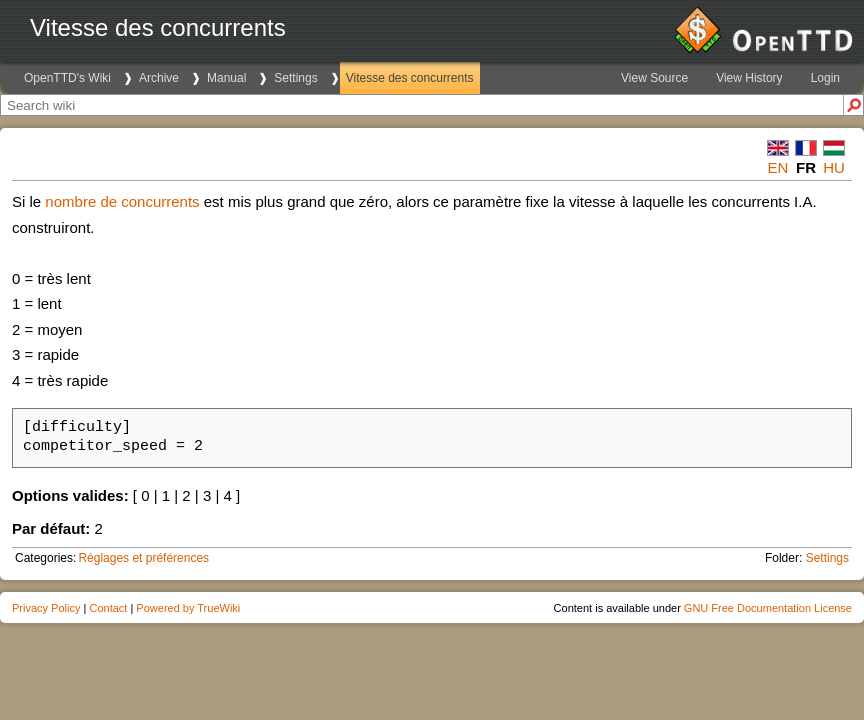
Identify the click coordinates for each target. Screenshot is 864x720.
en (778, 167)
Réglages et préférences (143, 558)
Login (825, 78)
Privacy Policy (46, 608)
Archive (159, 78)
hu (834, 167)
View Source (654, 78)
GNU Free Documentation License (768, 608)
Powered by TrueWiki (188, 608)
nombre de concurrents (122, 201)
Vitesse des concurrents (410, 78)
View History (749, 78)
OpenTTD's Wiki (67, 78)
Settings (295, 78)
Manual (226, 78)
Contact (108, 608)
